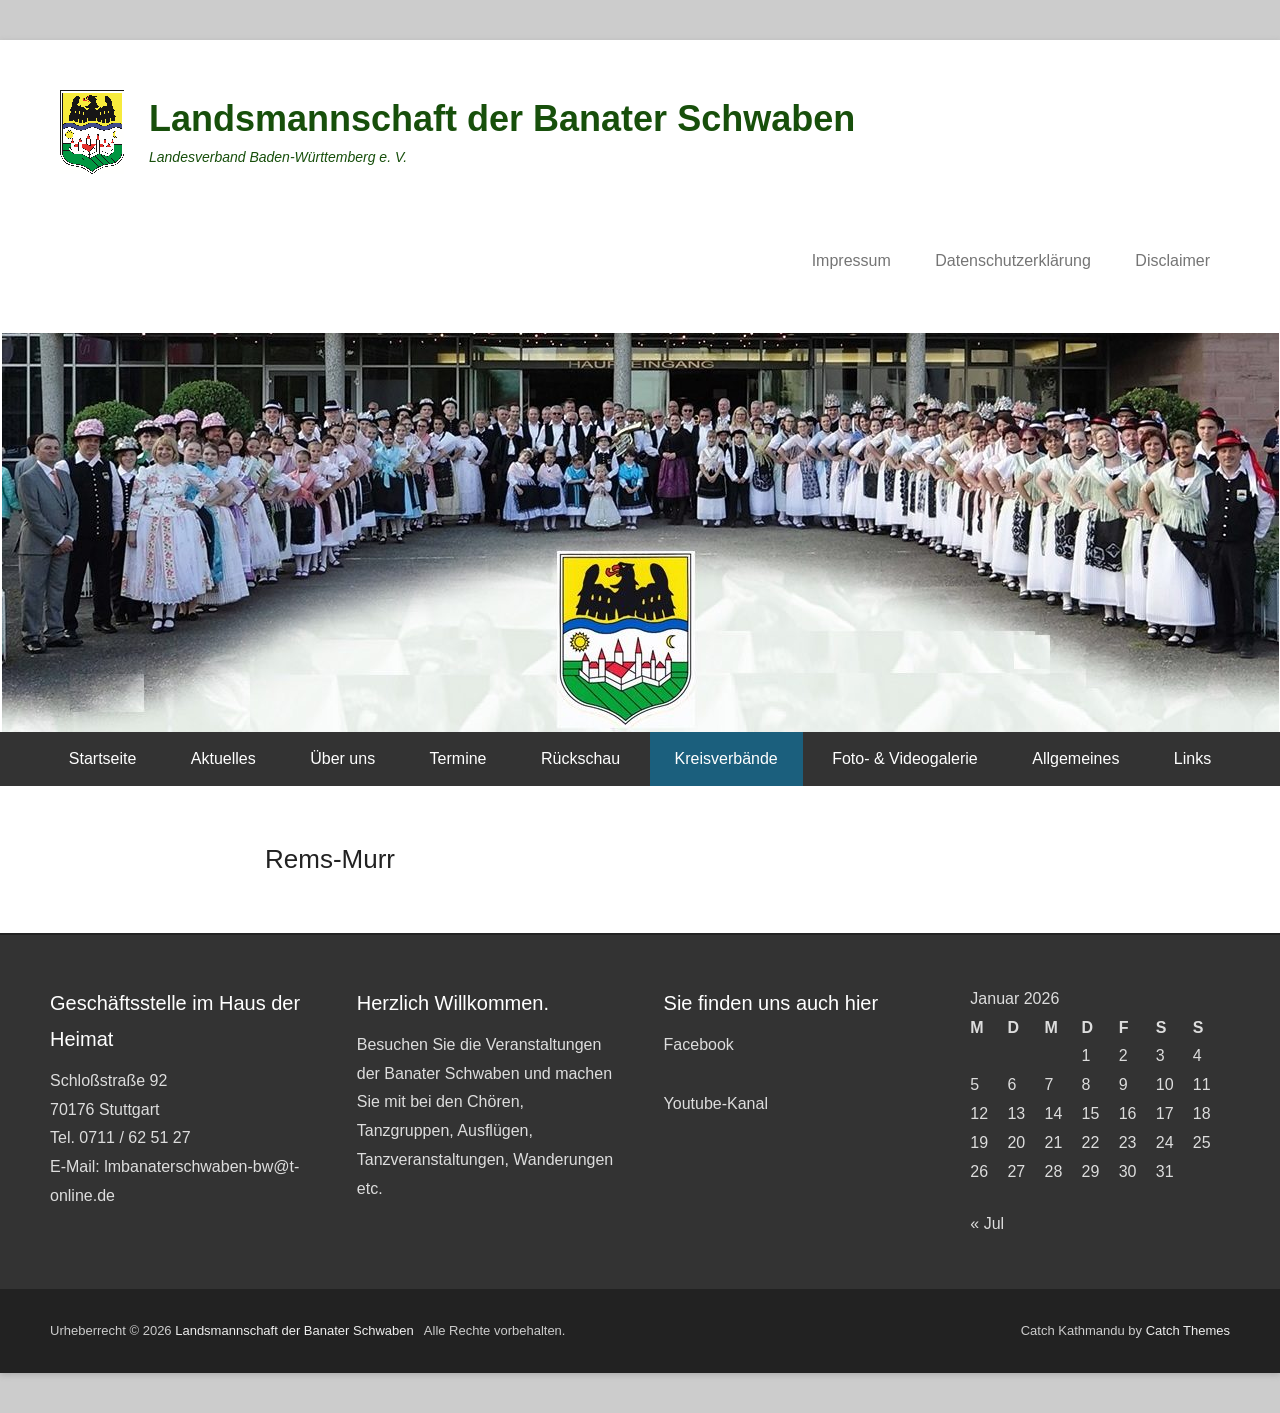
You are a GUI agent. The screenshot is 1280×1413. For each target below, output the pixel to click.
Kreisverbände (726, 758)
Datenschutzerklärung (1013, 260)
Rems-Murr (330, 859)
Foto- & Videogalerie (905, 758)
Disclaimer (1172, 260)
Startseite (103, 758)
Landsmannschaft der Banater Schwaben (502, 118)
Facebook (699, 1044)
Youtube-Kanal (716, 1103)
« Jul (987, 1223)
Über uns (342, 758)
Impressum (851, 260)
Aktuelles (223, 758)
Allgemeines (1075, 758)
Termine (458, 758)
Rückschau (580, 758)
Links (1192, 758)
